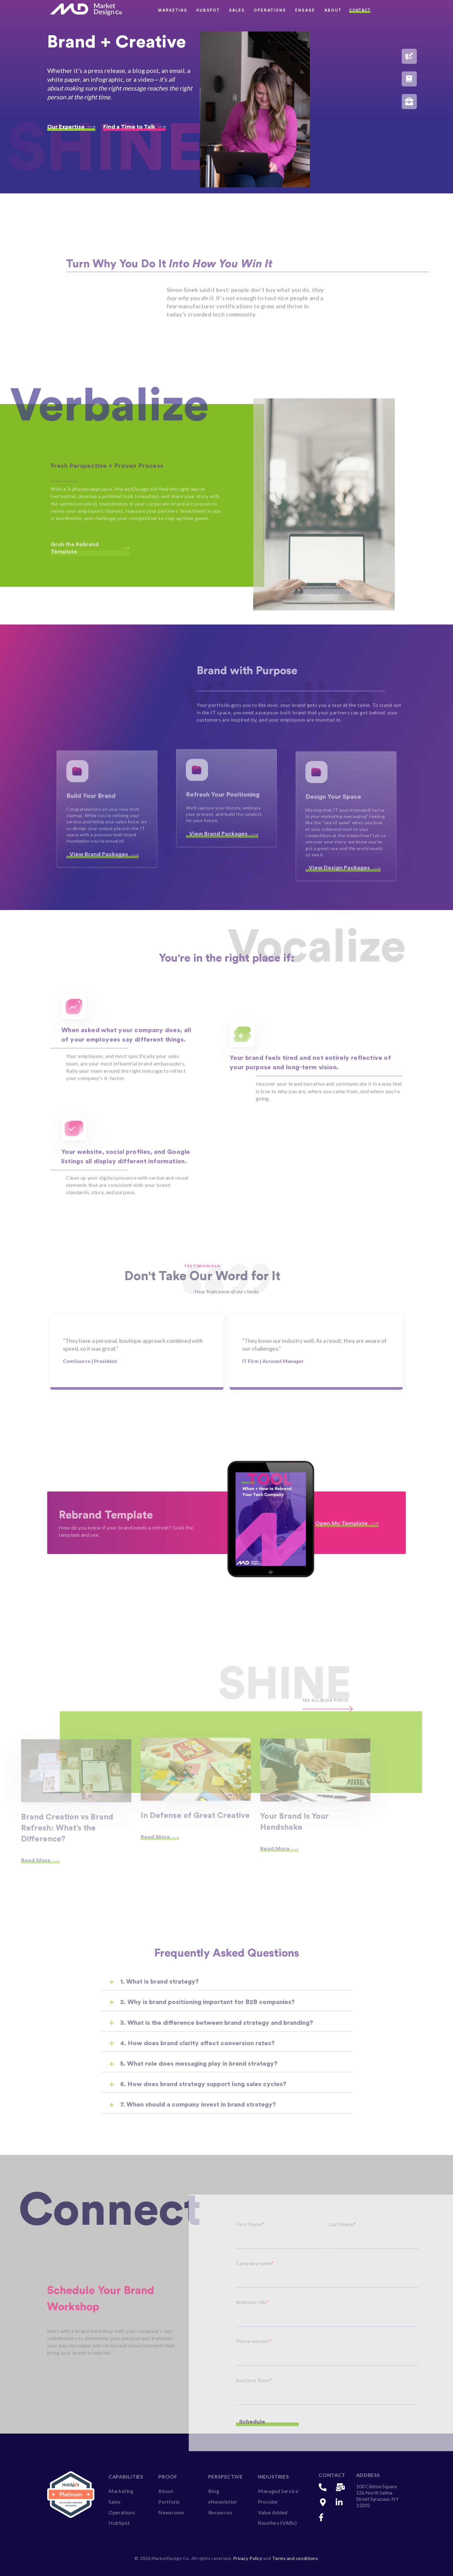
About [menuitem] (165, 2491)
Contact (360, 10)
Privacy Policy (248, 2558)
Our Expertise (71, 126)
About (333, 10)
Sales (237, 10)
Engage (305, 10)
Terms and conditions (295, 2558)
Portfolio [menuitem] (169, 2502)
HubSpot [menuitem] (119, 2523)
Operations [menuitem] (122, 2512)
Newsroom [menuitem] (171, 2512)
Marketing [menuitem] (121, 2491)
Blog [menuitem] (214, 2491)
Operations (270, 10)
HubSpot (208, 10)
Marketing (172, 10)
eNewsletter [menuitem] (223, 2502)
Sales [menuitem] (114, 2502)
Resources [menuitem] (220, 2512)
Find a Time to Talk (134, 126)
